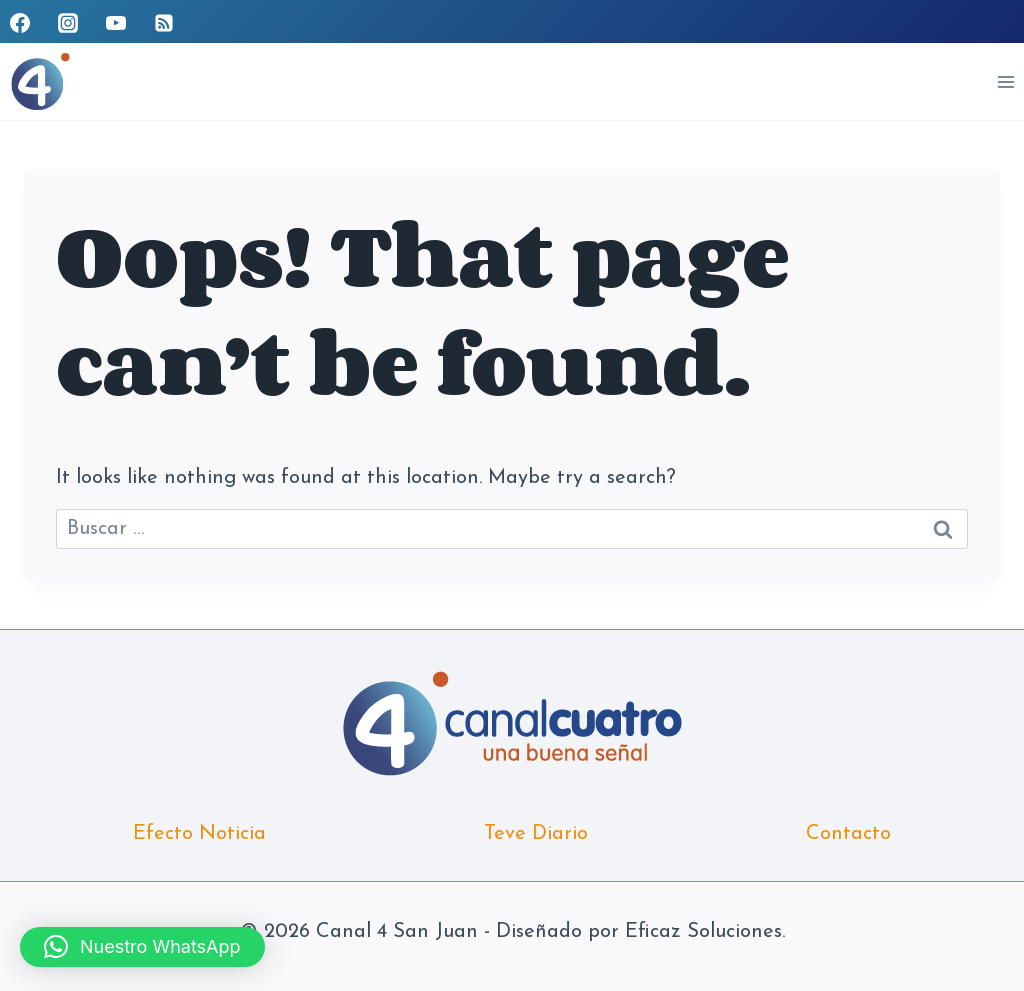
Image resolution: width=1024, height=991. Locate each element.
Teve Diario (536, 834)
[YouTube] (116, 23)
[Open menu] (1005, 81)
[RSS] (164, 23)
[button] (142, 947)
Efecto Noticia (199, 834)
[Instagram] (68, 23)
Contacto (848, 834)
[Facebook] (20, 23)
